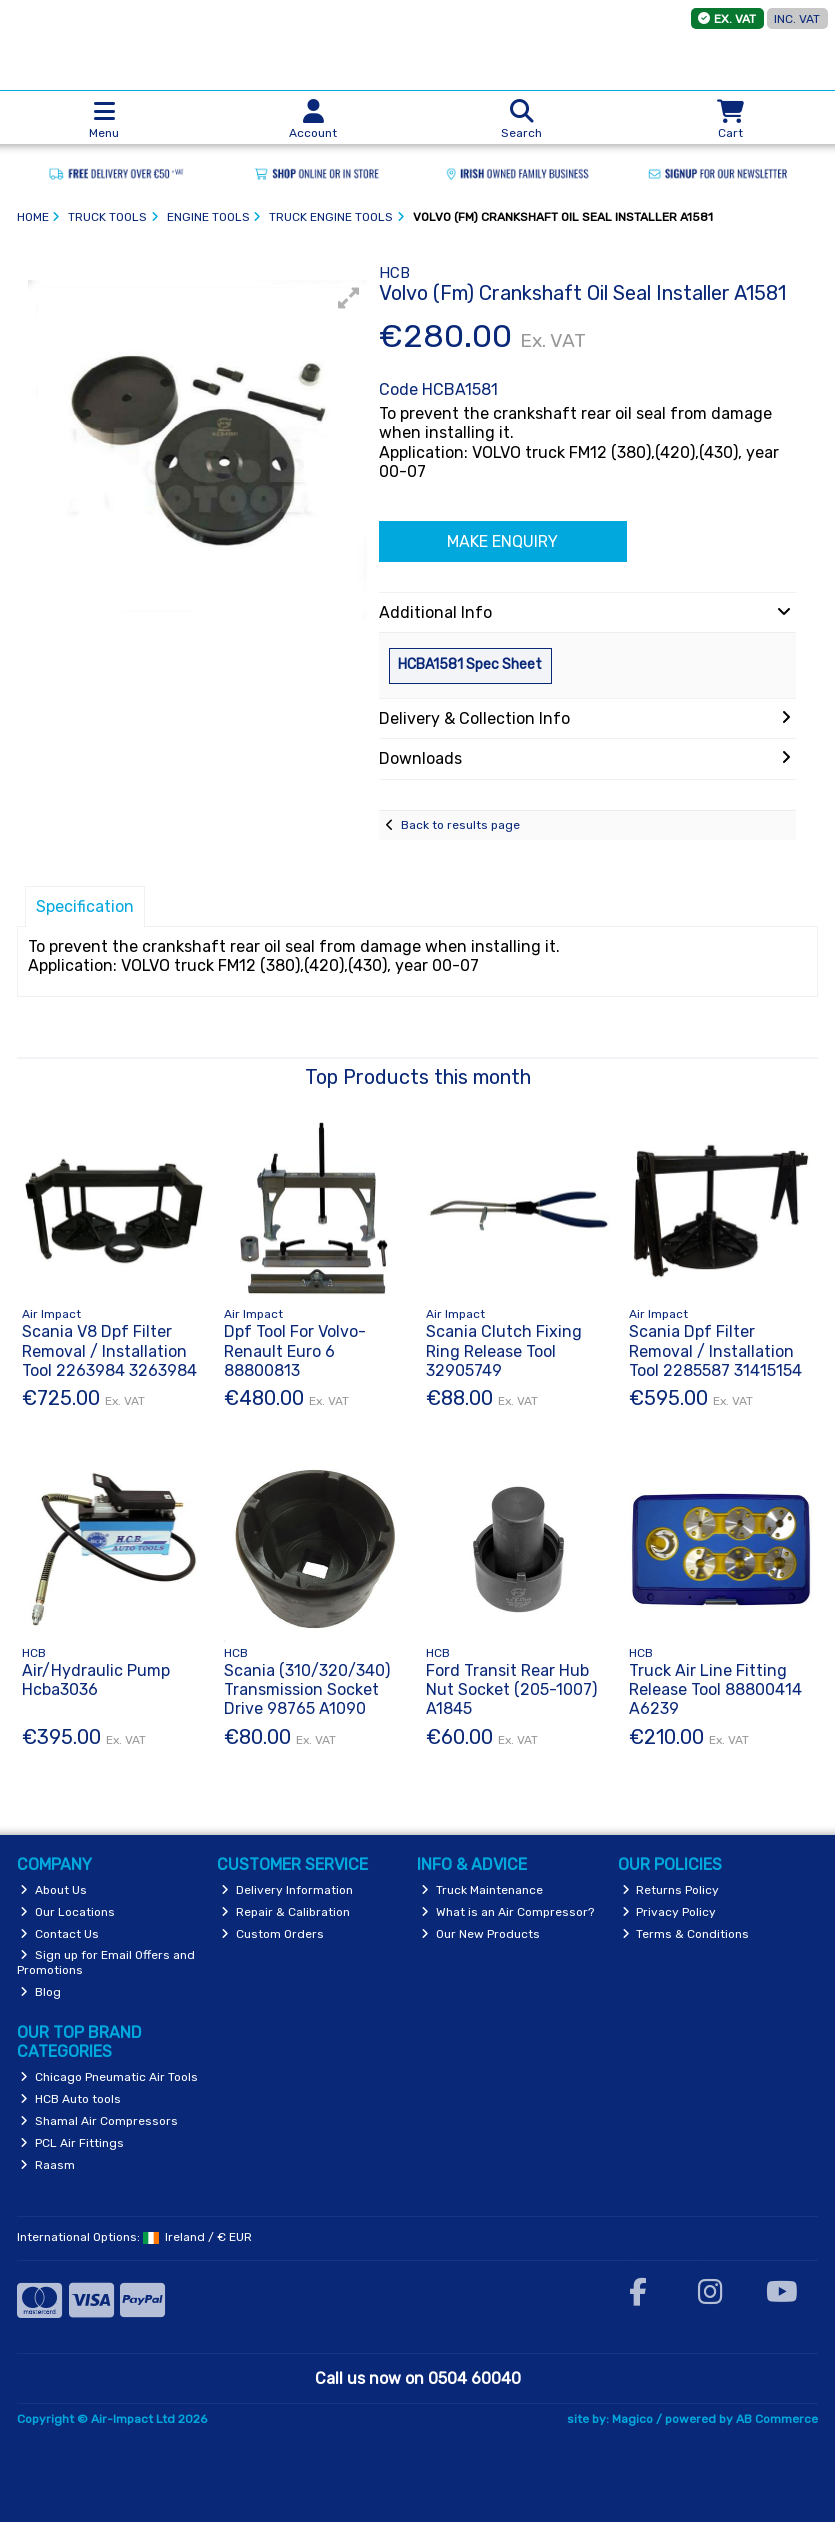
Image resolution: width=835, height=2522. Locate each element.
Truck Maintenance (482, 1890)
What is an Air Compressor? (507, 1912)
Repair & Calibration (285, 1912)
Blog (40, 1992)
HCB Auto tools (70, 2099)
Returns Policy (671, 1890)
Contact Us (59, 1934)
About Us (53, 1890)
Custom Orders (272, 1934)
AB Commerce (777, 2419)
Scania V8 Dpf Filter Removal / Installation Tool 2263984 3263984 (109, 1350)
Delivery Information (287, 1890)
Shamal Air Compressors (99, 2121)
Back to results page (460, 825)
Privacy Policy (669, 1912)
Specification (85, 906)
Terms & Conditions (686, 1934)
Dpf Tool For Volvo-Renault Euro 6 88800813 (295, 1350)
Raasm (47, 2165)
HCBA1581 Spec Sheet (470, 664)
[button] (349, 298)
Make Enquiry (502, 541)
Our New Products (480, 1934)
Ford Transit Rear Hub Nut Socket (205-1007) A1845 (511, 1689)
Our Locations (67, 1912)
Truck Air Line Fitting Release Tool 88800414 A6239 (715, 1689)
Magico (632, 2419)
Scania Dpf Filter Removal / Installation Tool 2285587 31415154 (715, 1350)
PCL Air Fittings (72, 2143)
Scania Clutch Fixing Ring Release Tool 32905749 (504, 1350)
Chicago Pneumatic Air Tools (109, 2077)
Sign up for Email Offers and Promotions (106, 1962)
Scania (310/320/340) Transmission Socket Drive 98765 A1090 (307, 1689)
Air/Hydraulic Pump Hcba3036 (96, 1680)
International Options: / (135, 2237)
